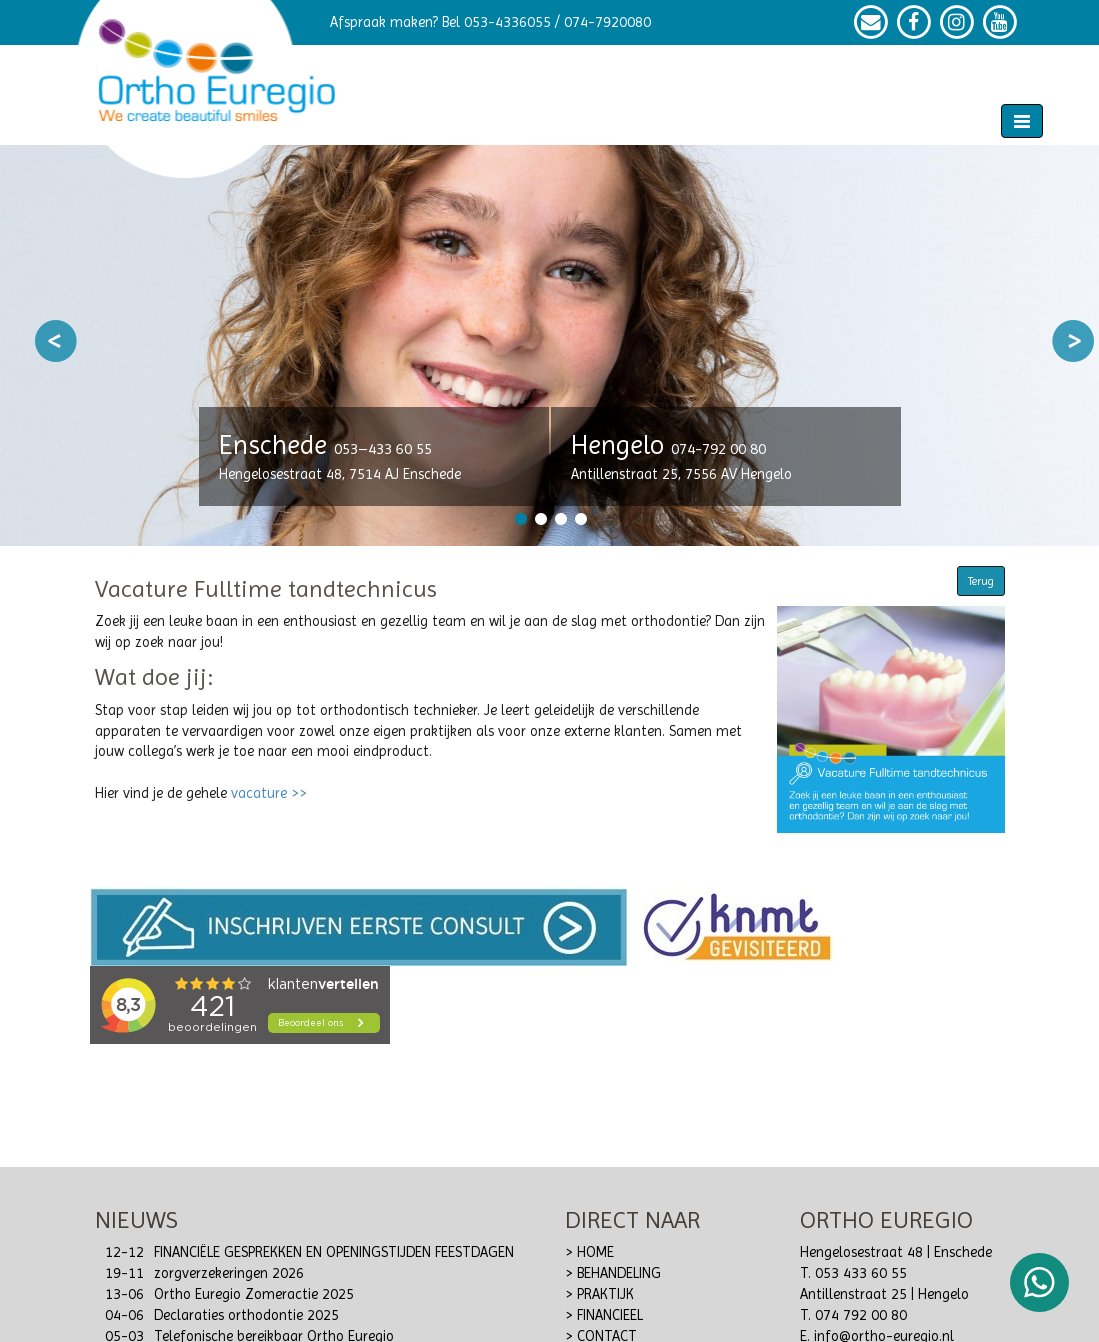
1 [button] (520, 519)
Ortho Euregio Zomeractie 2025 (254, 1294)
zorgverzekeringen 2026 (229, 1273)
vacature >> (269, 793)
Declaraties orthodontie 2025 (246, 1315)
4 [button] (580, 519)
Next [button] (1073, 341)
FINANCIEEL (610, 1315)
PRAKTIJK (605, 1294)
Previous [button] (56, 341)
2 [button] (540, 519)
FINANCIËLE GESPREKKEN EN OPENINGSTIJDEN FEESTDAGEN (334, 1252)
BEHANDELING (619, 1273)
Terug (981, 581)
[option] (549, 345)
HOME (595, 1252)
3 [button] (560, 519)
